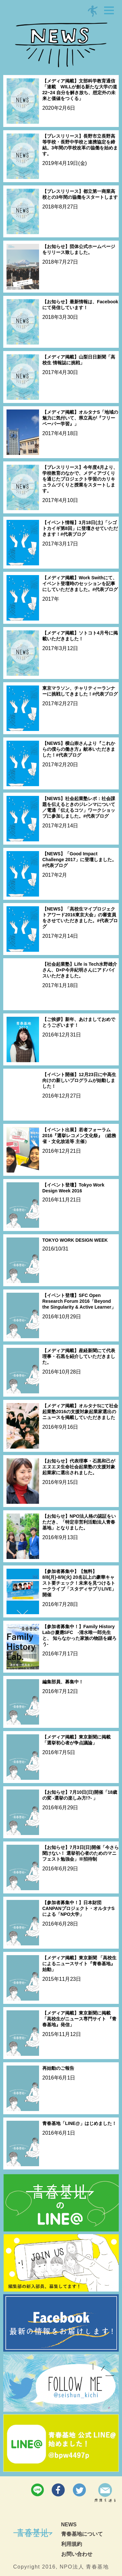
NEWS (69, 2524)
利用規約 (71, 2544)
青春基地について (82, 2534)
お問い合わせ (76, 2554)
